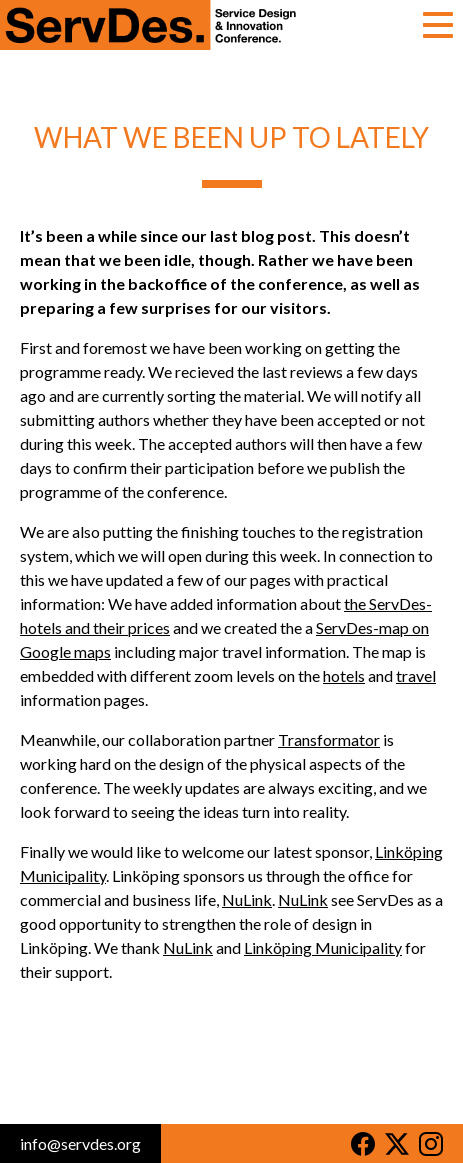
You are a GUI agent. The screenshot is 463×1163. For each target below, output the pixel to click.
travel (416, 675)
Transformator (329, 739)
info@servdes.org (80, 1143)
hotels (344, 675)
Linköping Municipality (323, 947)
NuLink (247, 899)
